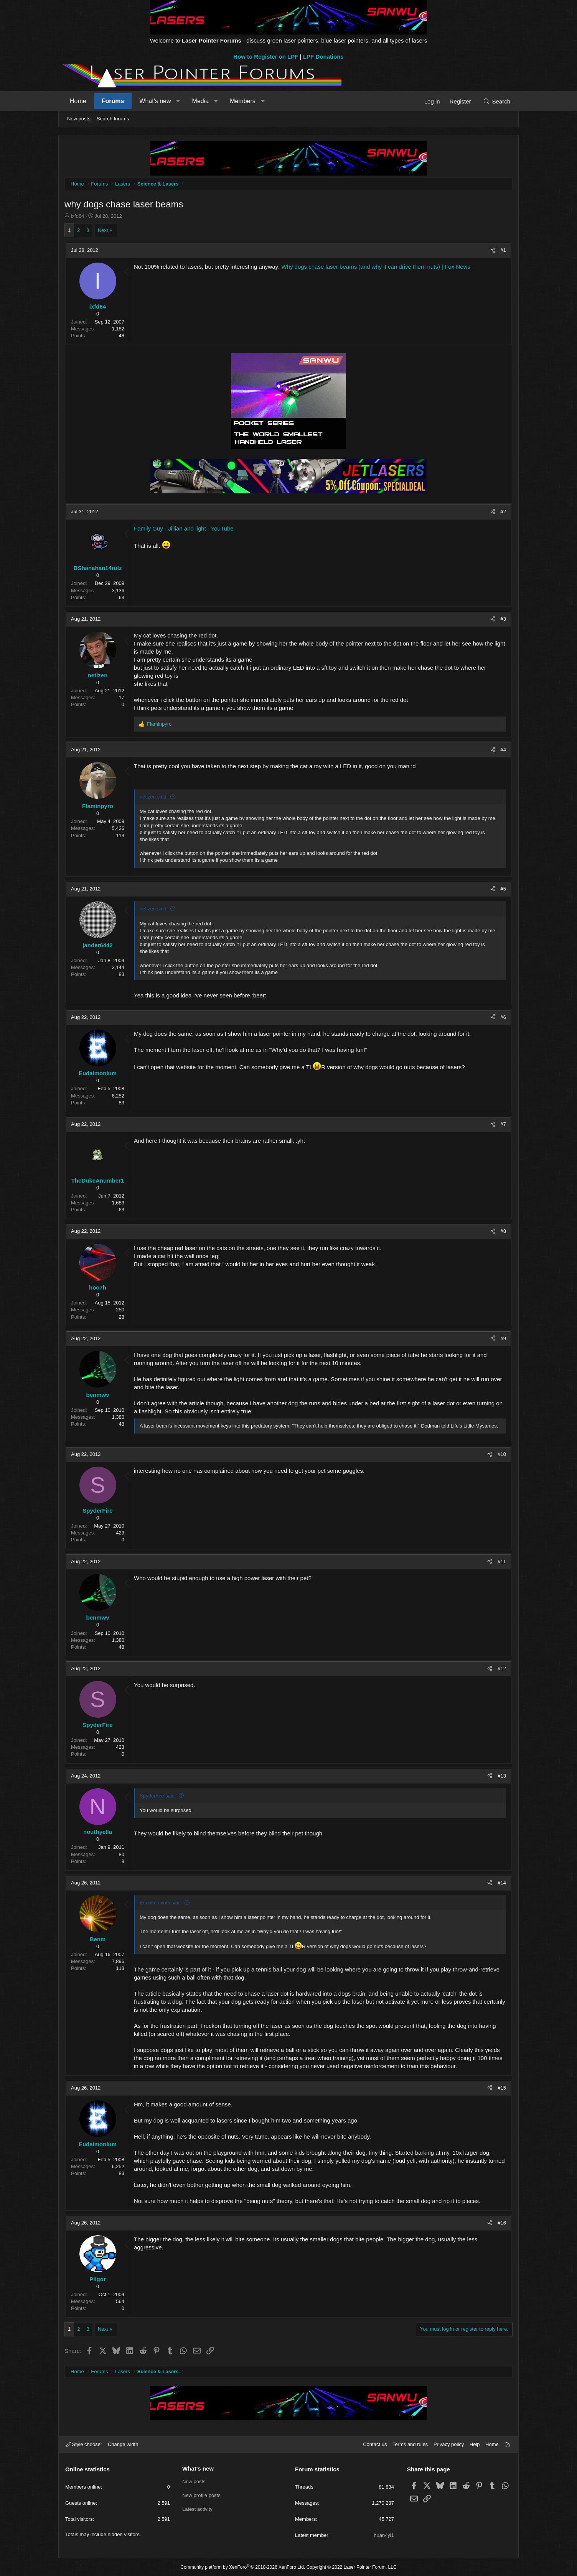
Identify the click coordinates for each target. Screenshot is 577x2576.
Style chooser (84, 2444)
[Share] (493, 250)
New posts (79, 119)
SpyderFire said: (158, 1796)
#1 (503, 250)
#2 (503, 511)
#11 (502, 1561)
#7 (503, 1124)
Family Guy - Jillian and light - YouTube (184, 528)
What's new (155, 101)
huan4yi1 (384, 2535)
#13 (502, 1776)
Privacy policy (449, 2444)
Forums (113, 101)
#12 (502, 1668)
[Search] (496, 101)
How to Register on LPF (265, 56)
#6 (503, 1017)
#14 (502, 1883)
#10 (502, 1454)
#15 (502, 2088)
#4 (503, 749)
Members (243, 101)
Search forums (113, 119)
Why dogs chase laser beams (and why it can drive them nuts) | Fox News (375, 266)
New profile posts (201, 2495)
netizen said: (154, 797)
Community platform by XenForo (242, 2567)
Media (200, 101)
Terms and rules (410, 2444)
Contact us (375, 2444)
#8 (503, 1231)
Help (475, 2444)
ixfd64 (77, 216)
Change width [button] (123, 2444)
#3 (503, 619)
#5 (503, 889)
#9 (503, 1338)
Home (78, 101)
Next (103, 230)
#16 (502, 2223)
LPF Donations (323, 56)
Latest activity (197, 2509)
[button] (178, 101)
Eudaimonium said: (161, 1903)
